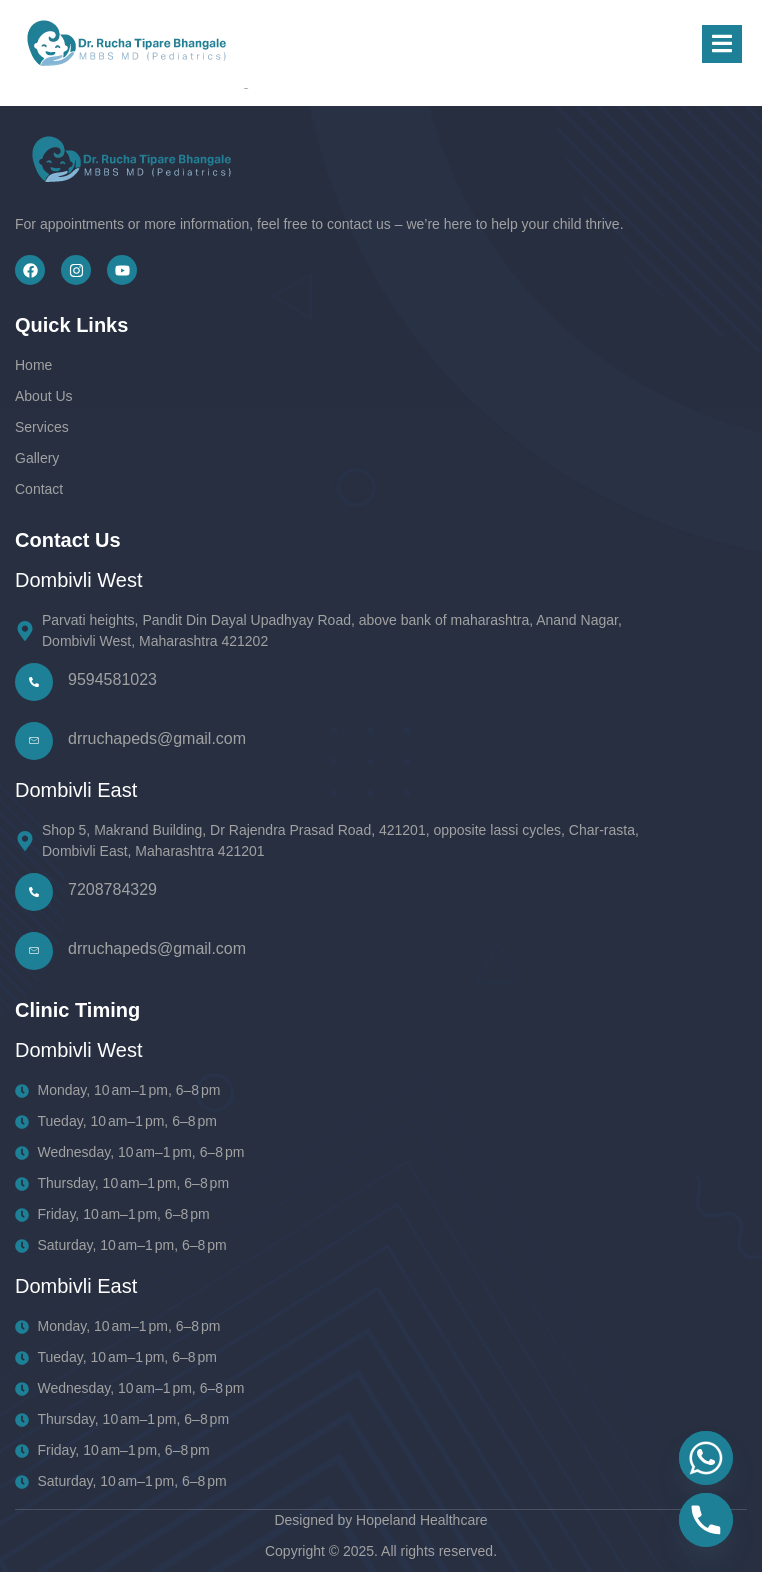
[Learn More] (337, 740)
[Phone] (706, 1520)
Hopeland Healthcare (422, 1520)
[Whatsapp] (706, 1458)
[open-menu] (722, 44)
